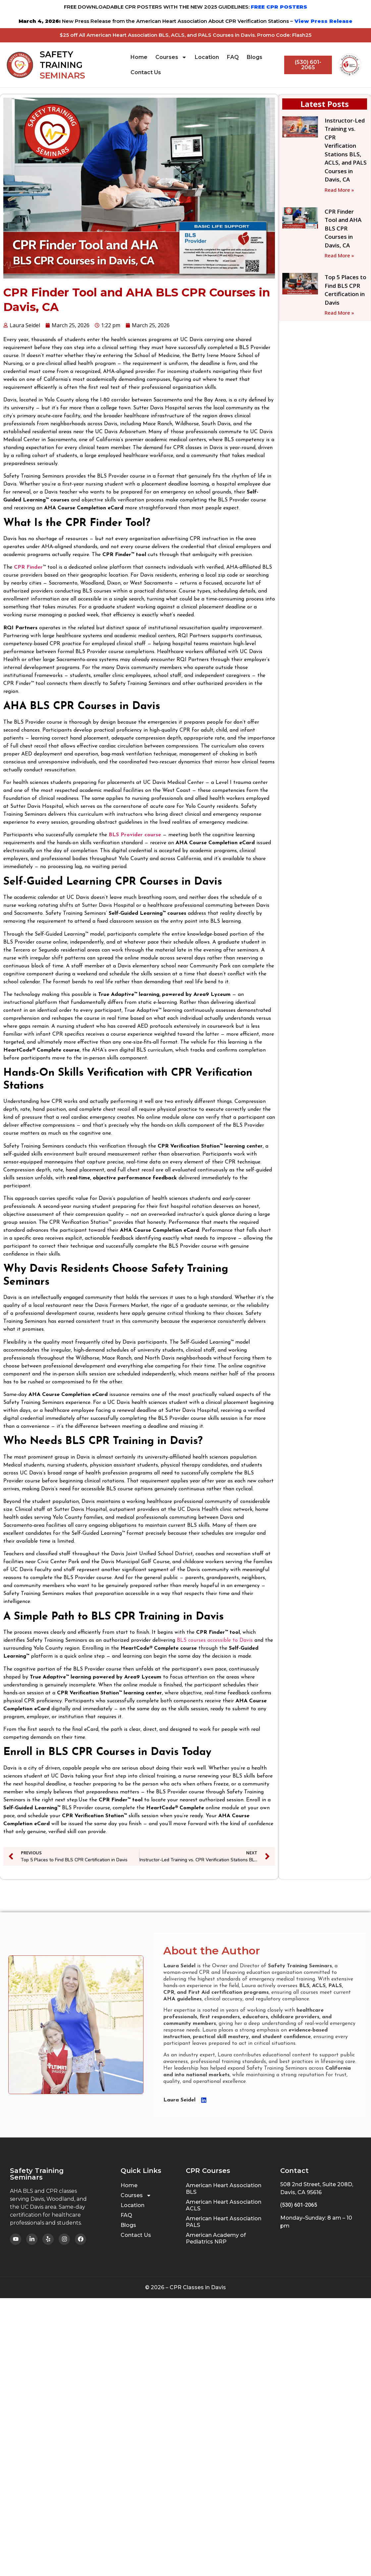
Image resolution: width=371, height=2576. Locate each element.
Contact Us (146, 72)
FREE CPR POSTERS (279, 7)
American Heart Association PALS (223, 2221)
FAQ (233, 57)
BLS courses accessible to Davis (215, 1640)
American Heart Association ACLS (223, 2205)
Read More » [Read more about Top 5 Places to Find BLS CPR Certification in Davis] (339, 312)
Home (139, 57)
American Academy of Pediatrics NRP (216, 2238)
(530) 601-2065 (298, 2205)
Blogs (254, 57)
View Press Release (322, 21)
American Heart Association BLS (223, 2188)
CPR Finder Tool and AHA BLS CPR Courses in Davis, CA (343, 228)
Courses (171, 57)
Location (207, 57)
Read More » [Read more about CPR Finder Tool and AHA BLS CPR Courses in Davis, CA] (339, 255)
